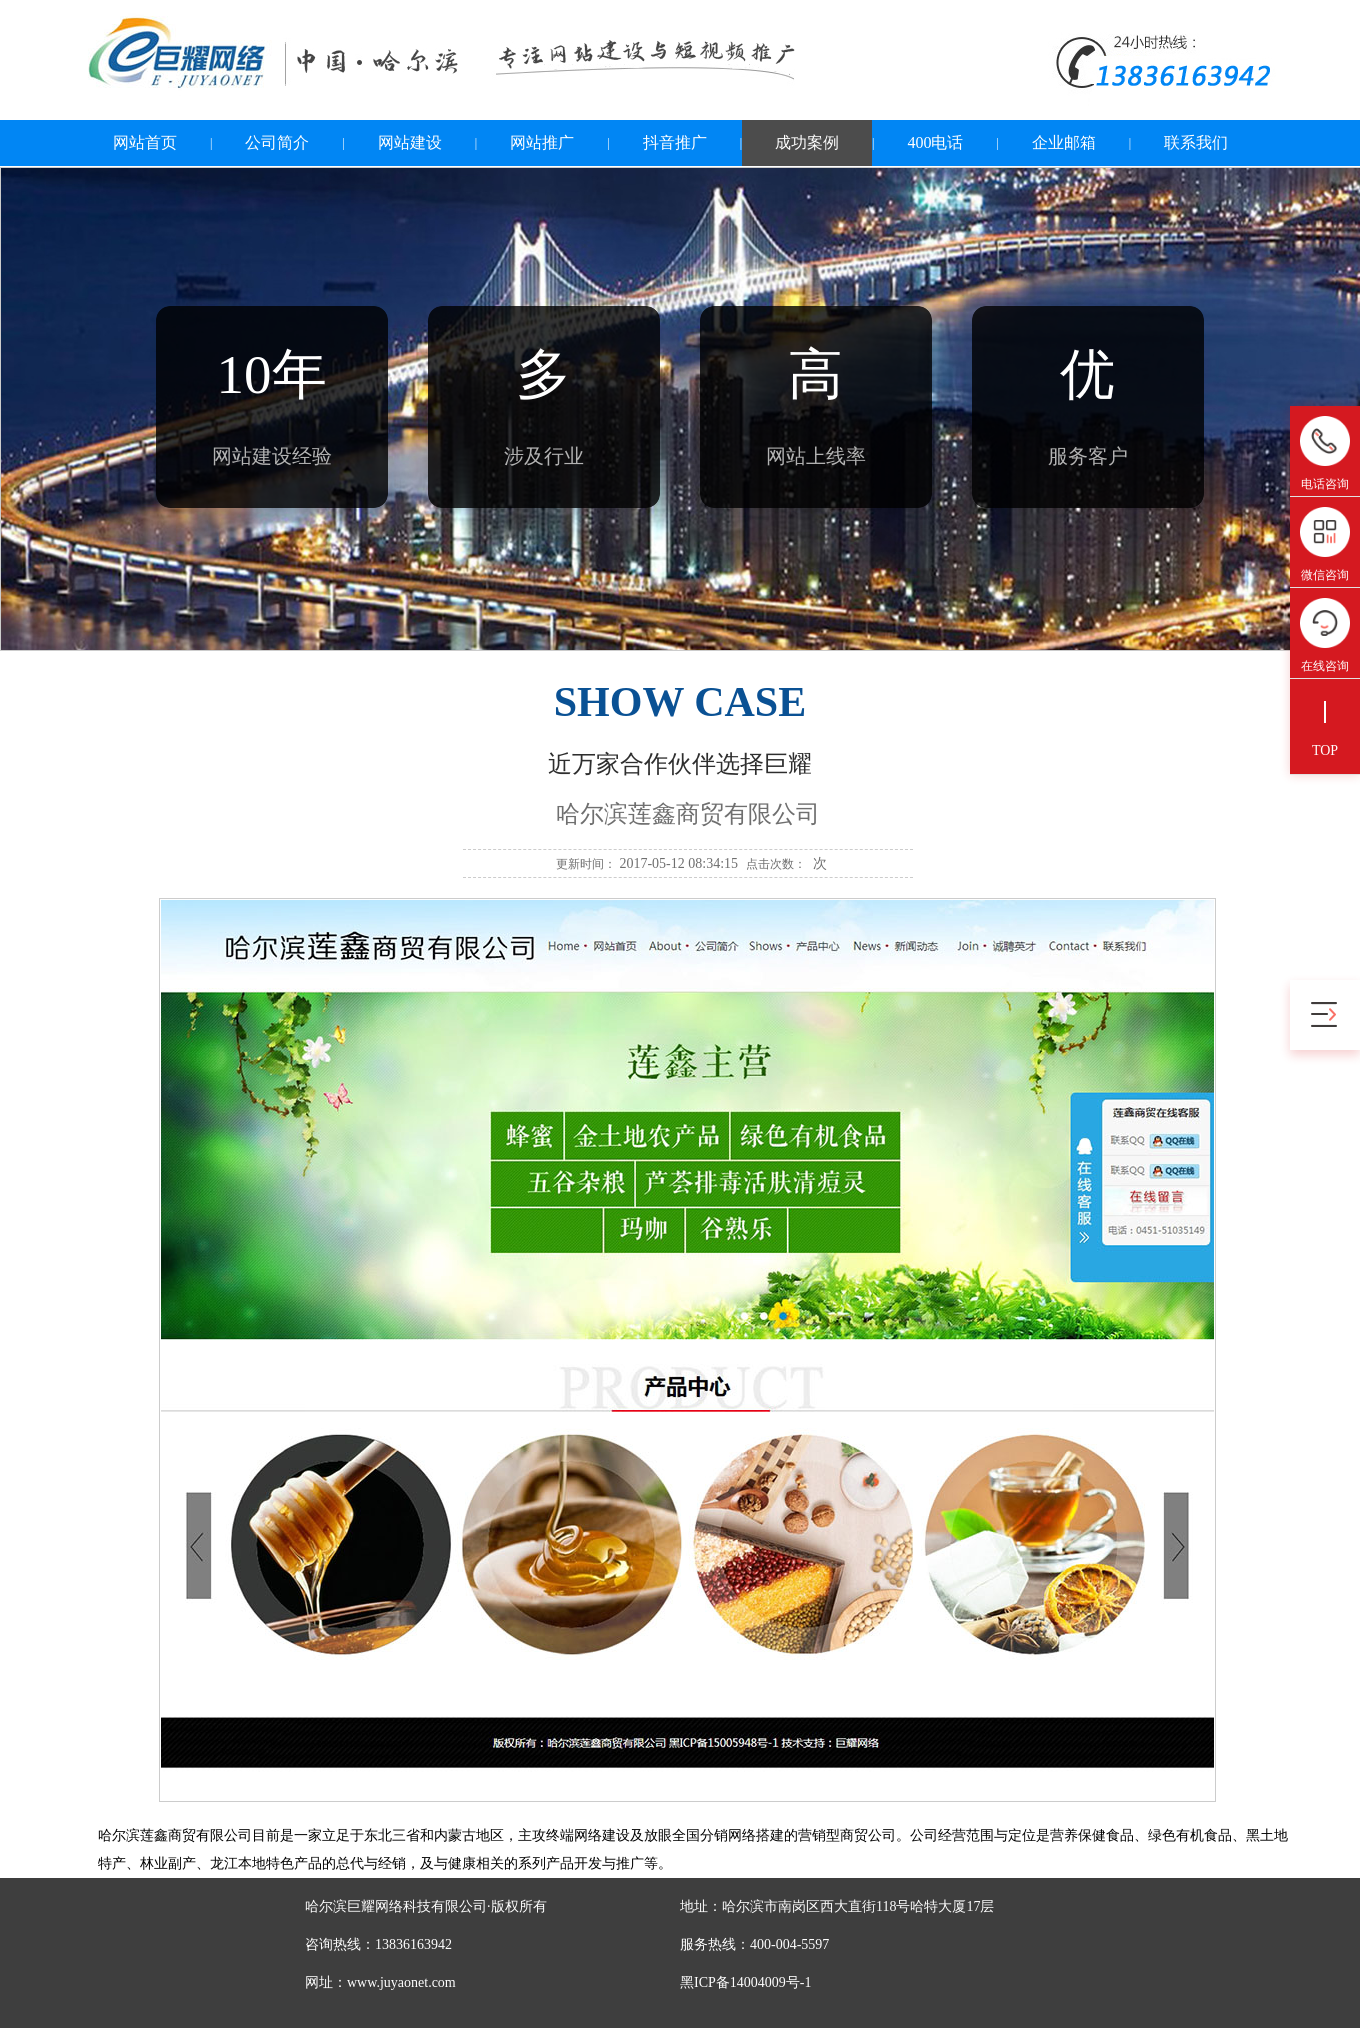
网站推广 (542, 142)
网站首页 (145, 142)
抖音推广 (675, 142)
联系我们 (1196, 142)
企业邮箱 (1064, 142)
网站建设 (410, 142)
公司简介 (277, 142)
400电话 (935, 142)
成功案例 (807, 142)
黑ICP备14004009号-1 (745, 1982)
